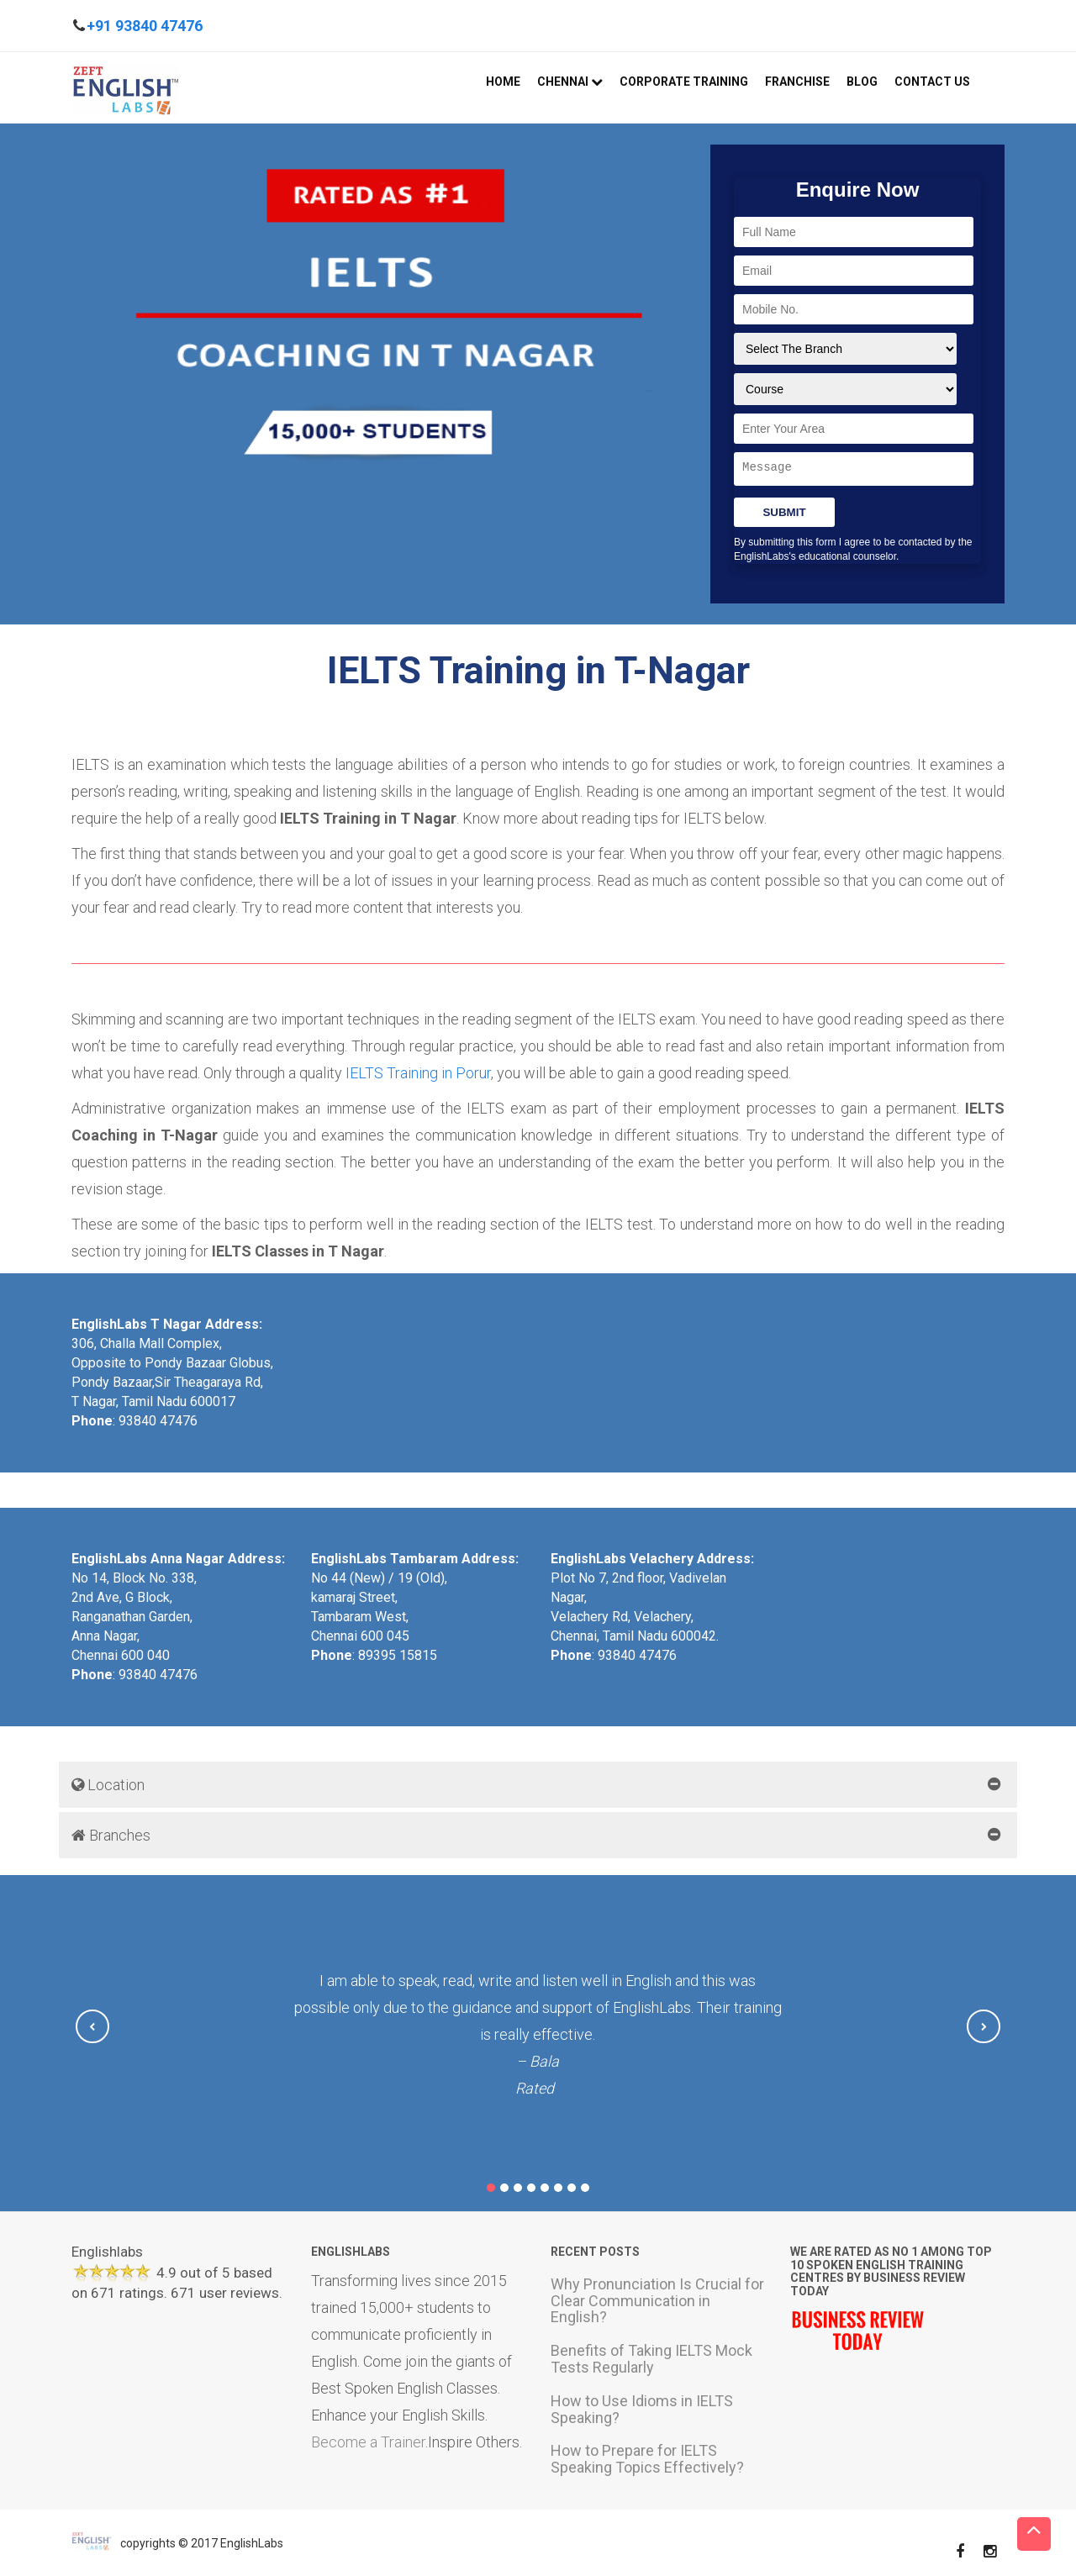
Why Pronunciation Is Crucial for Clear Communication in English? (657, 2300)
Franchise (797, 81)
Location (108, 1785)
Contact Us (932, 81)
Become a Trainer (368, 2441)
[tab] (538, 1785)
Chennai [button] (570, 81)
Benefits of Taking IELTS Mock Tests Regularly (651, 2359)
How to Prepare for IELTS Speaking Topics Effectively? (647, 2459)
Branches (110, 1835)
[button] (92, 2026)
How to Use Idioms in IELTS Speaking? (642, 2408)
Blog (862, 81)
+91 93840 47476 (145, 25)
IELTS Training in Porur (418, 1073)
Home (503, 81)
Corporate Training (684, 81)
